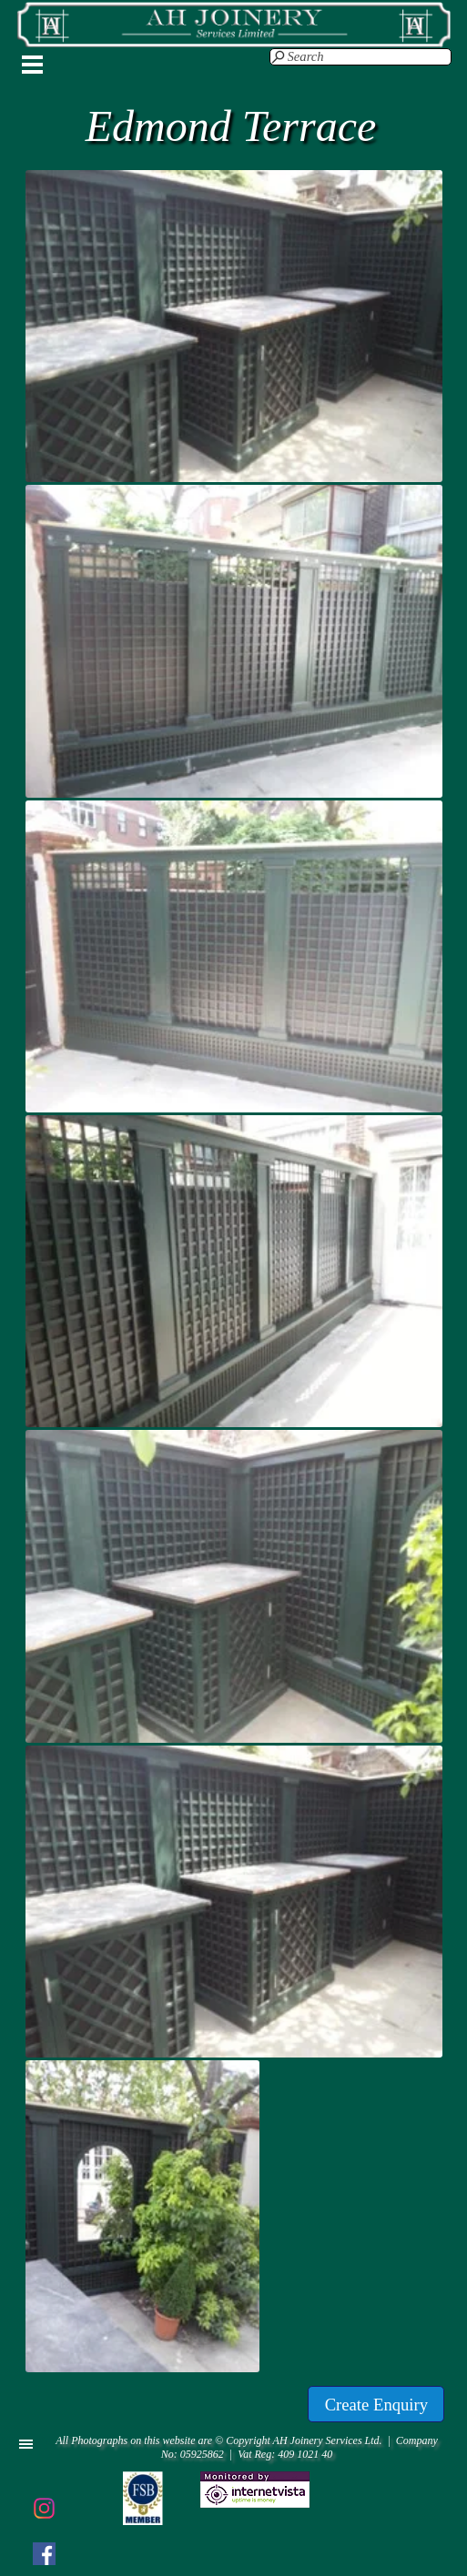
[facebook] (43, 2553)
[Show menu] (32, 64)
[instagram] (43, 2508)
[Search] (360, 56)
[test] (376, 2404)
